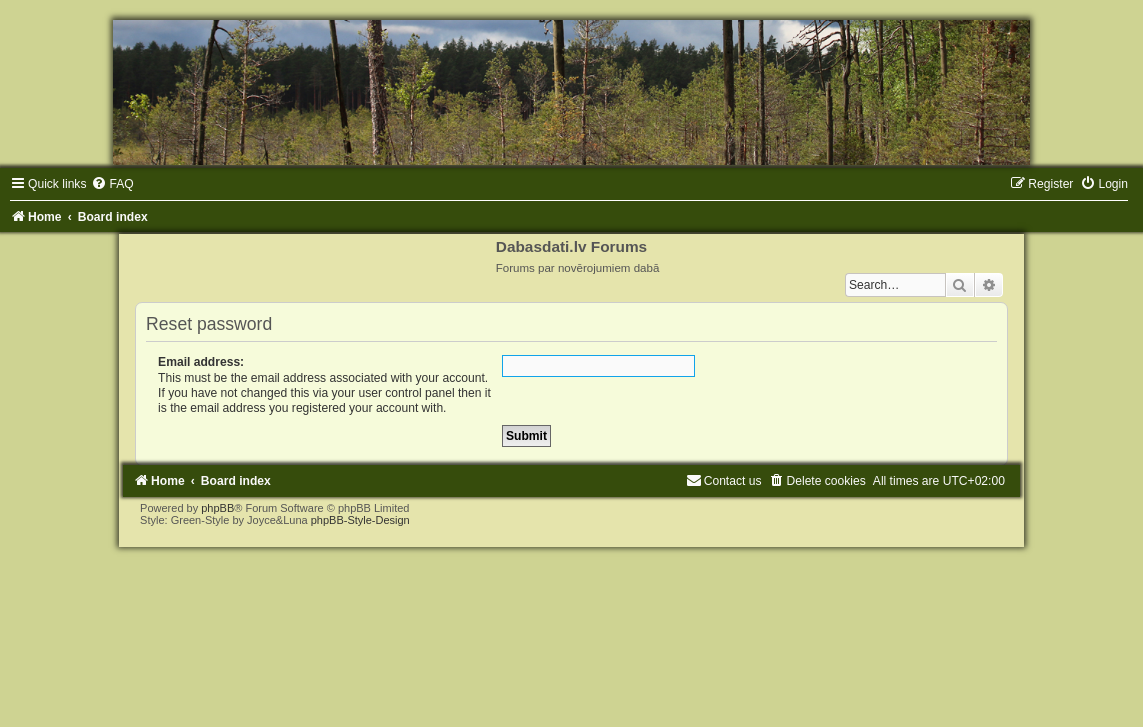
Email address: (201, 362)
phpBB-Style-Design (360, 520)
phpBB (217, 508)
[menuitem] (112, 184)
